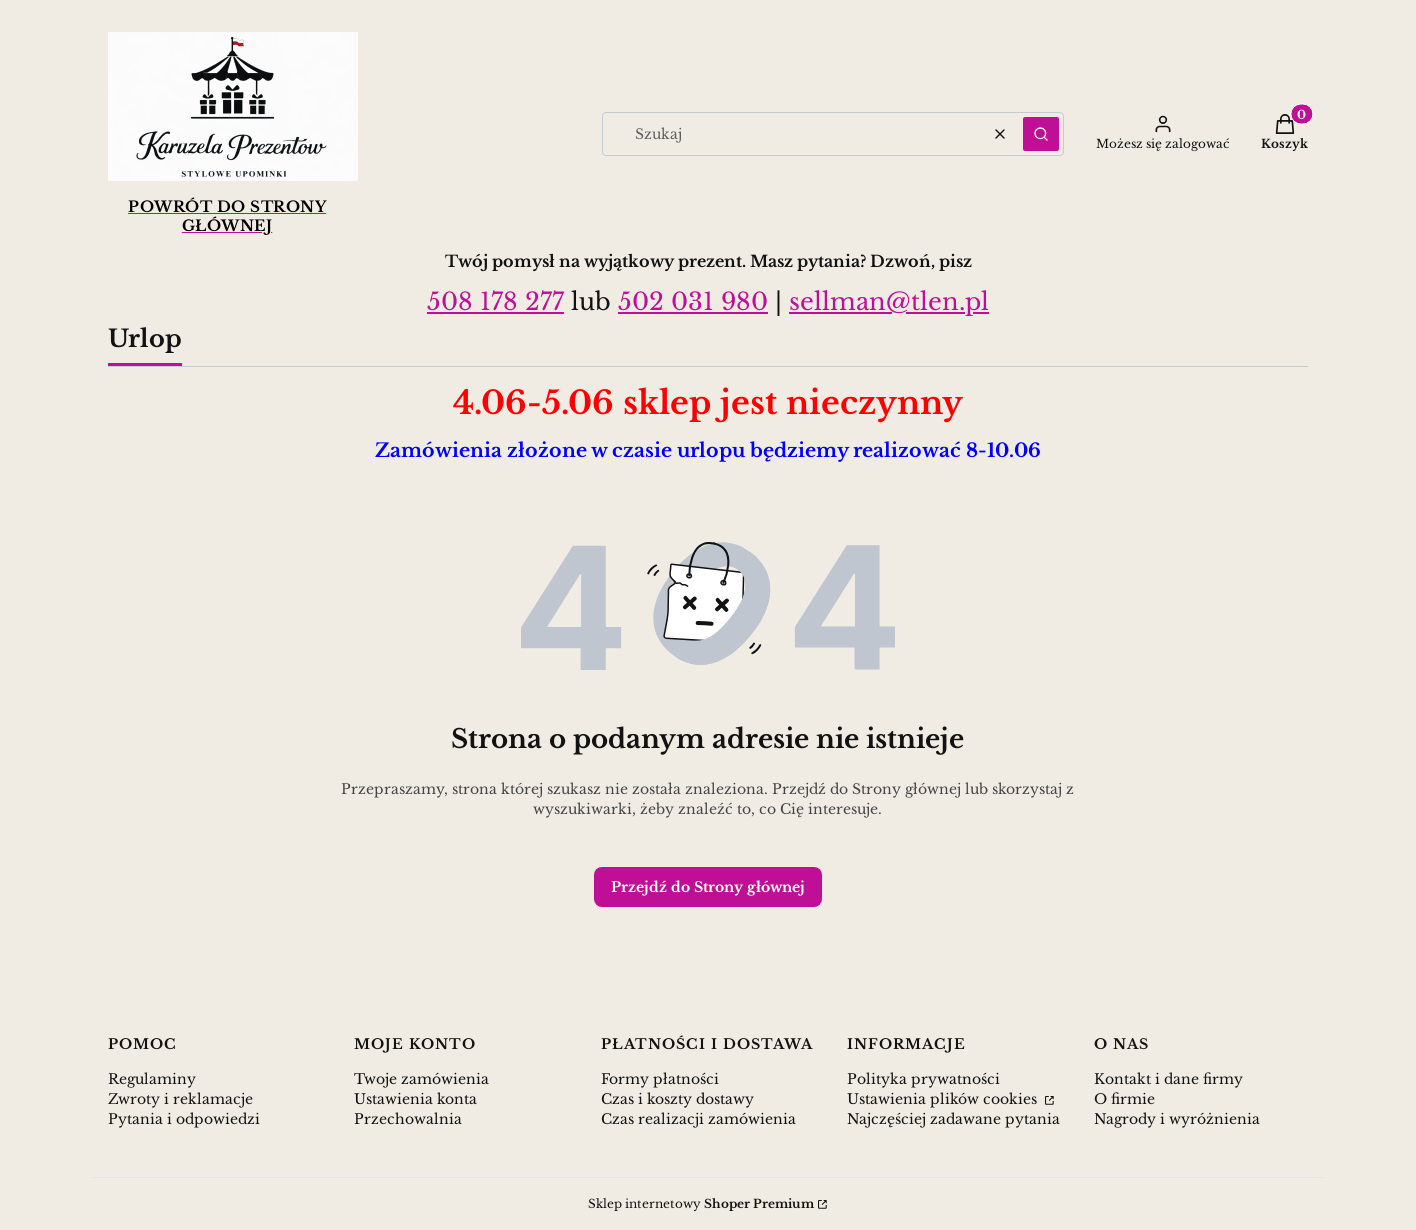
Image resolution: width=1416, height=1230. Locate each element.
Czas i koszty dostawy (677, 1099)
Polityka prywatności (923, 1079)
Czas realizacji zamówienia (698, 1119)
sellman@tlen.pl (889, 301)
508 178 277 (495, 301)
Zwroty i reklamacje (180, 1099)
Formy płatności (660, 1079)
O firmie (1124, 1099)
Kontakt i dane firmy (1168, 1079)
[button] (1041, 134)
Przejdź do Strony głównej (708, 887)
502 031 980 (693, 301)
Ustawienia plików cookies (944, 1099)
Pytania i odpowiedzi (184, 1119)
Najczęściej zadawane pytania (953, 1119)
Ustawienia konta (415, 1099)
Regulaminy (152, 1079)
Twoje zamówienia (421, 1079)
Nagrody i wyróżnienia (1177, 1119)
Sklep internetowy (701, 1203)
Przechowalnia (408, 1119)
